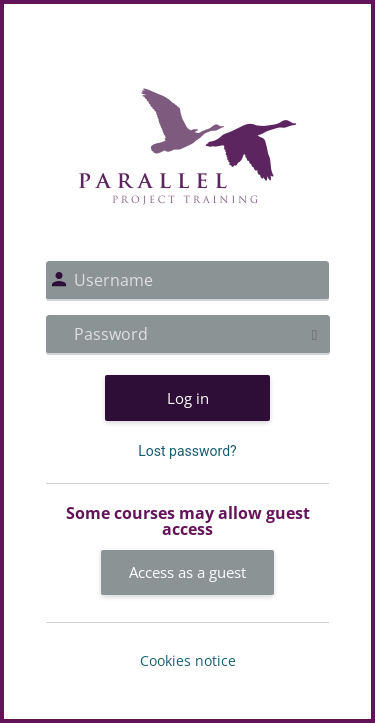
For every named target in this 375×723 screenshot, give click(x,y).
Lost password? (187, 451)
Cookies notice (188, 660)
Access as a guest (187, 572)
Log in (188, 398)
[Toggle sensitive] (314, 334)
